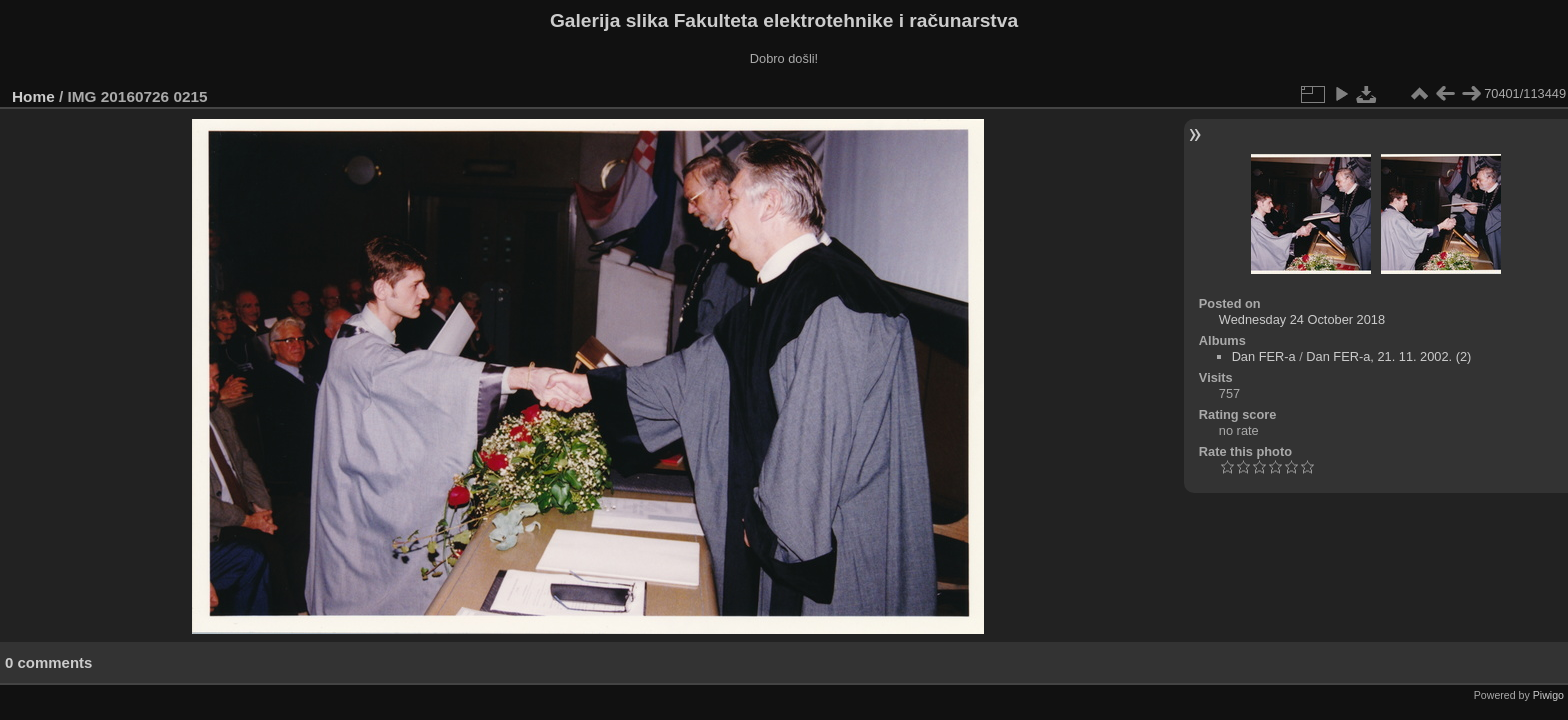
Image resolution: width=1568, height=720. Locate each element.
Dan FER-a (1264, 356)
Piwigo (1548, 695)
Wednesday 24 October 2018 (1302, 319)
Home (33, 96)
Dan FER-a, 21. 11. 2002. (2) (1388, 356)
